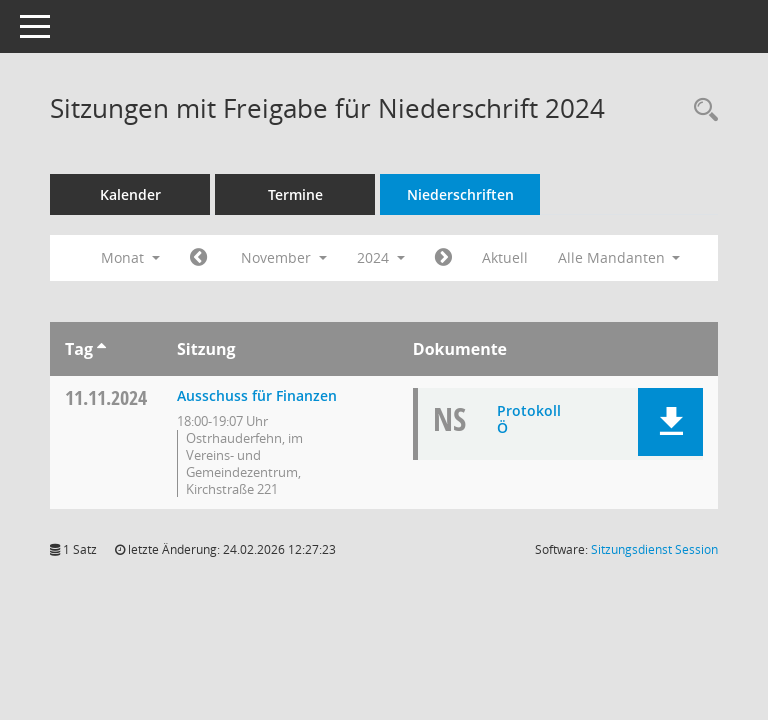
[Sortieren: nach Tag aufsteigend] (101, 349)
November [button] (284, 257)
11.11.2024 (106, 397)
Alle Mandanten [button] (619, 257)
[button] (670, 422)
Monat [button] (130, 257)
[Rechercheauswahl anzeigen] (701, 110)
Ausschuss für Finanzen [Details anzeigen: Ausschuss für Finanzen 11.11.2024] (257, 395)
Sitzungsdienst (654, 549)
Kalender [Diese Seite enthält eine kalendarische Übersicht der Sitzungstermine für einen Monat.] (130, 194)
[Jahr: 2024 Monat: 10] (198, 258)
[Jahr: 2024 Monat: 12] (443, 258)
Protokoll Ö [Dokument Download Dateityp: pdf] (529, 419)
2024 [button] (381, 257)
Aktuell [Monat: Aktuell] (505, 257)
